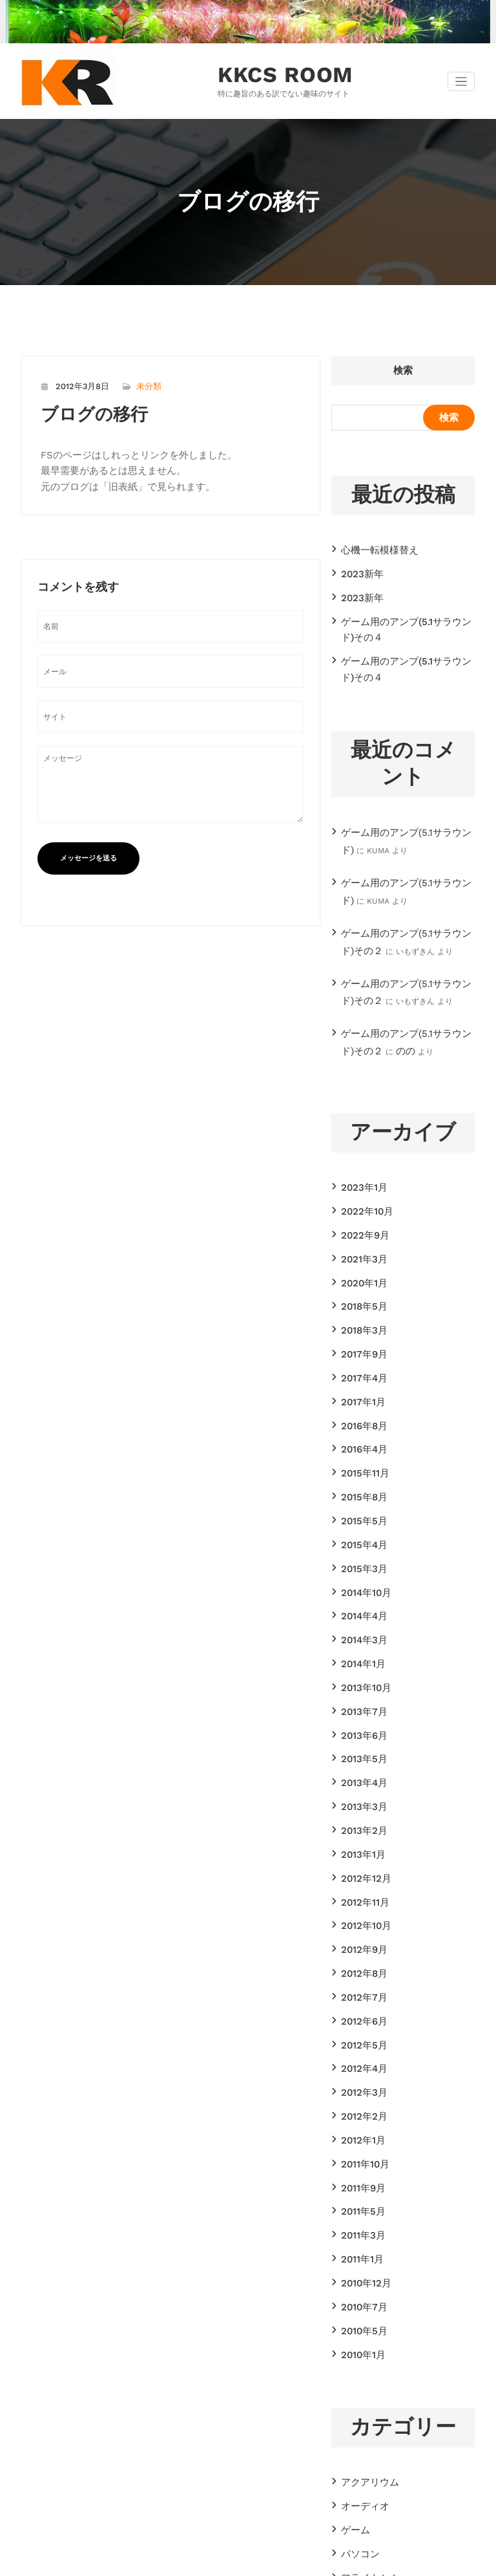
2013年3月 (359, 1663)
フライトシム (364, 2345)
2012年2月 (359, 1932)
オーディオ (360, 2283)
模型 (348, 2407)
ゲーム (352, 2303)
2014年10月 (361, 1478)
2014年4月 (359, 1499)
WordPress (209, 2559)
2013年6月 (359, 1601)
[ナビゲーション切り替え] (461, 81)
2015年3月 (359, 1457)
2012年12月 (361, 1725)
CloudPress (303, 2559)
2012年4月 (359, 1890)
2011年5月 (359, 2014)
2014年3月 (359, 1519)
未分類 (140, 383)
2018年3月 (359, 1251)
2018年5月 (359, 1230)
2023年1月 (359, 1127)
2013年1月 (359, 1705)
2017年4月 (359, 1292)
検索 (403, 369)
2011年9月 (359, 1993)
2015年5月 (359, 1416)
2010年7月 (360, 2097)
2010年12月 (361, 2076)
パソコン (356, 2324)
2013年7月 (359, 1581)
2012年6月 (359, 1849)
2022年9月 (360, 1168)
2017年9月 (359, 1272)
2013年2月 (359, 1684)
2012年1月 (359, 1952)
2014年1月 (359, 1539)
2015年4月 (359, 1437)
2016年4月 (359, 1354)
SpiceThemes (375, 2559)
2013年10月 (361, 1560)
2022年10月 (362, 1148)
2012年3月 (359, 1911)
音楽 (348, 2469)
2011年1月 (358, 2055)
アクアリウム (364, 2263)
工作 (348, 2365)
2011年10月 (361, 1973)
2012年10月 (361, 1766)
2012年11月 (360, 1746)
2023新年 (358, 567)
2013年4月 (359, 1643)
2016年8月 (359, 1333)
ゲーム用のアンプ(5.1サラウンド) (398, 806)
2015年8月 (359, 1395)
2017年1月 (359, 1313)
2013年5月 (359, 1622)
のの (369, 994)
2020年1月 (360, 1210)
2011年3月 (359, 2034)
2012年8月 (359, 1808)
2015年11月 (360, 1374)
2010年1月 (359, 2138)
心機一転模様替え (372, 546)
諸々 (348, 2427)
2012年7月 (359, 1828)
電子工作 (356, 2448)
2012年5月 (359, 1870)
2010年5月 (360, 2117)
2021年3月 (359, 1189)
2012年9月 (359, 1787)
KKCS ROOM (273, 74)
